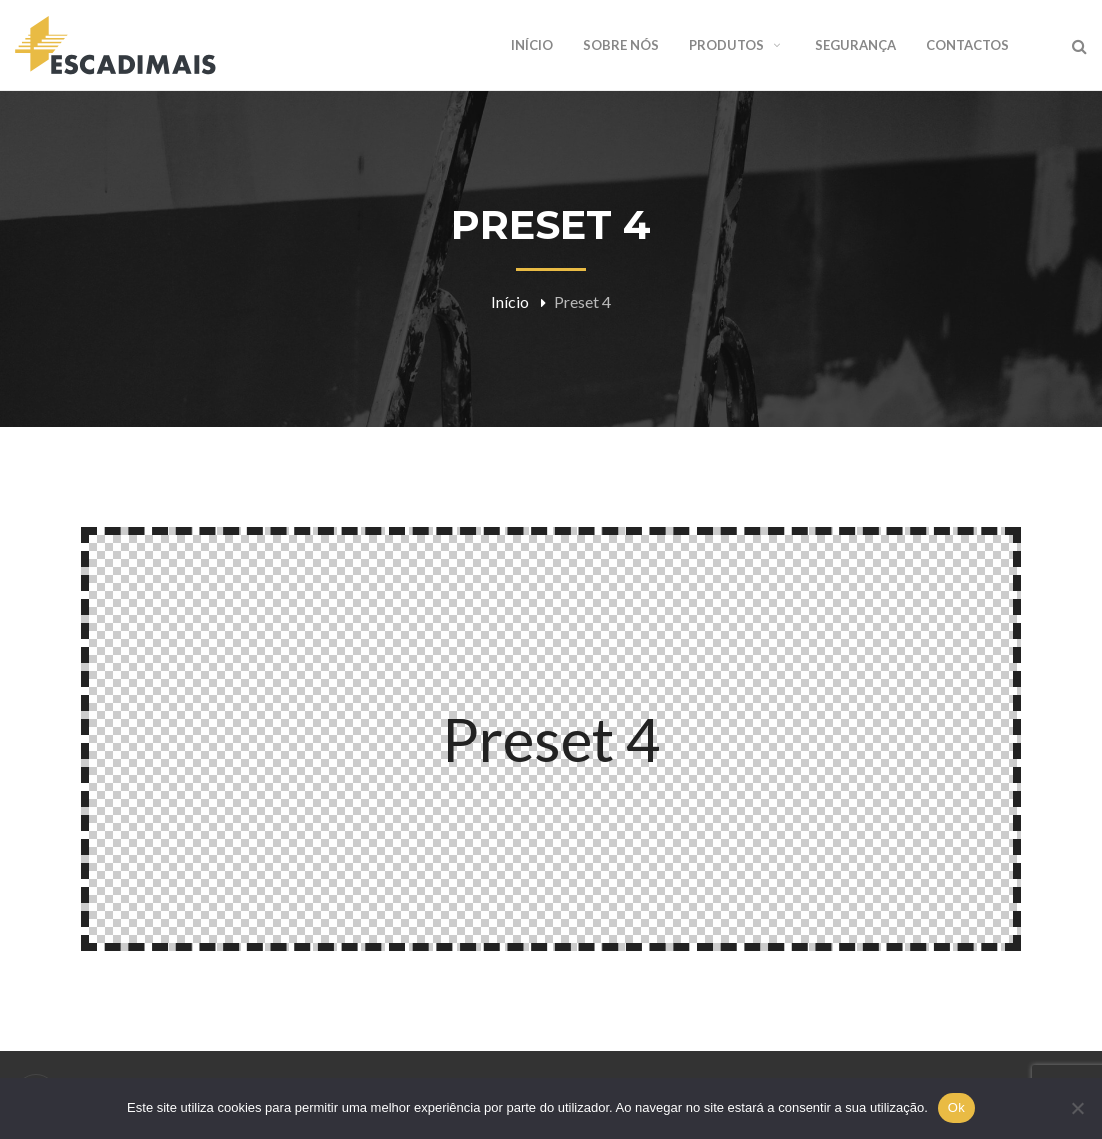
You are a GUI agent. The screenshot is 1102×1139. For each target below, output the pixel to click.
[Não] (1077, 1108)
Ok (956, 1107)
